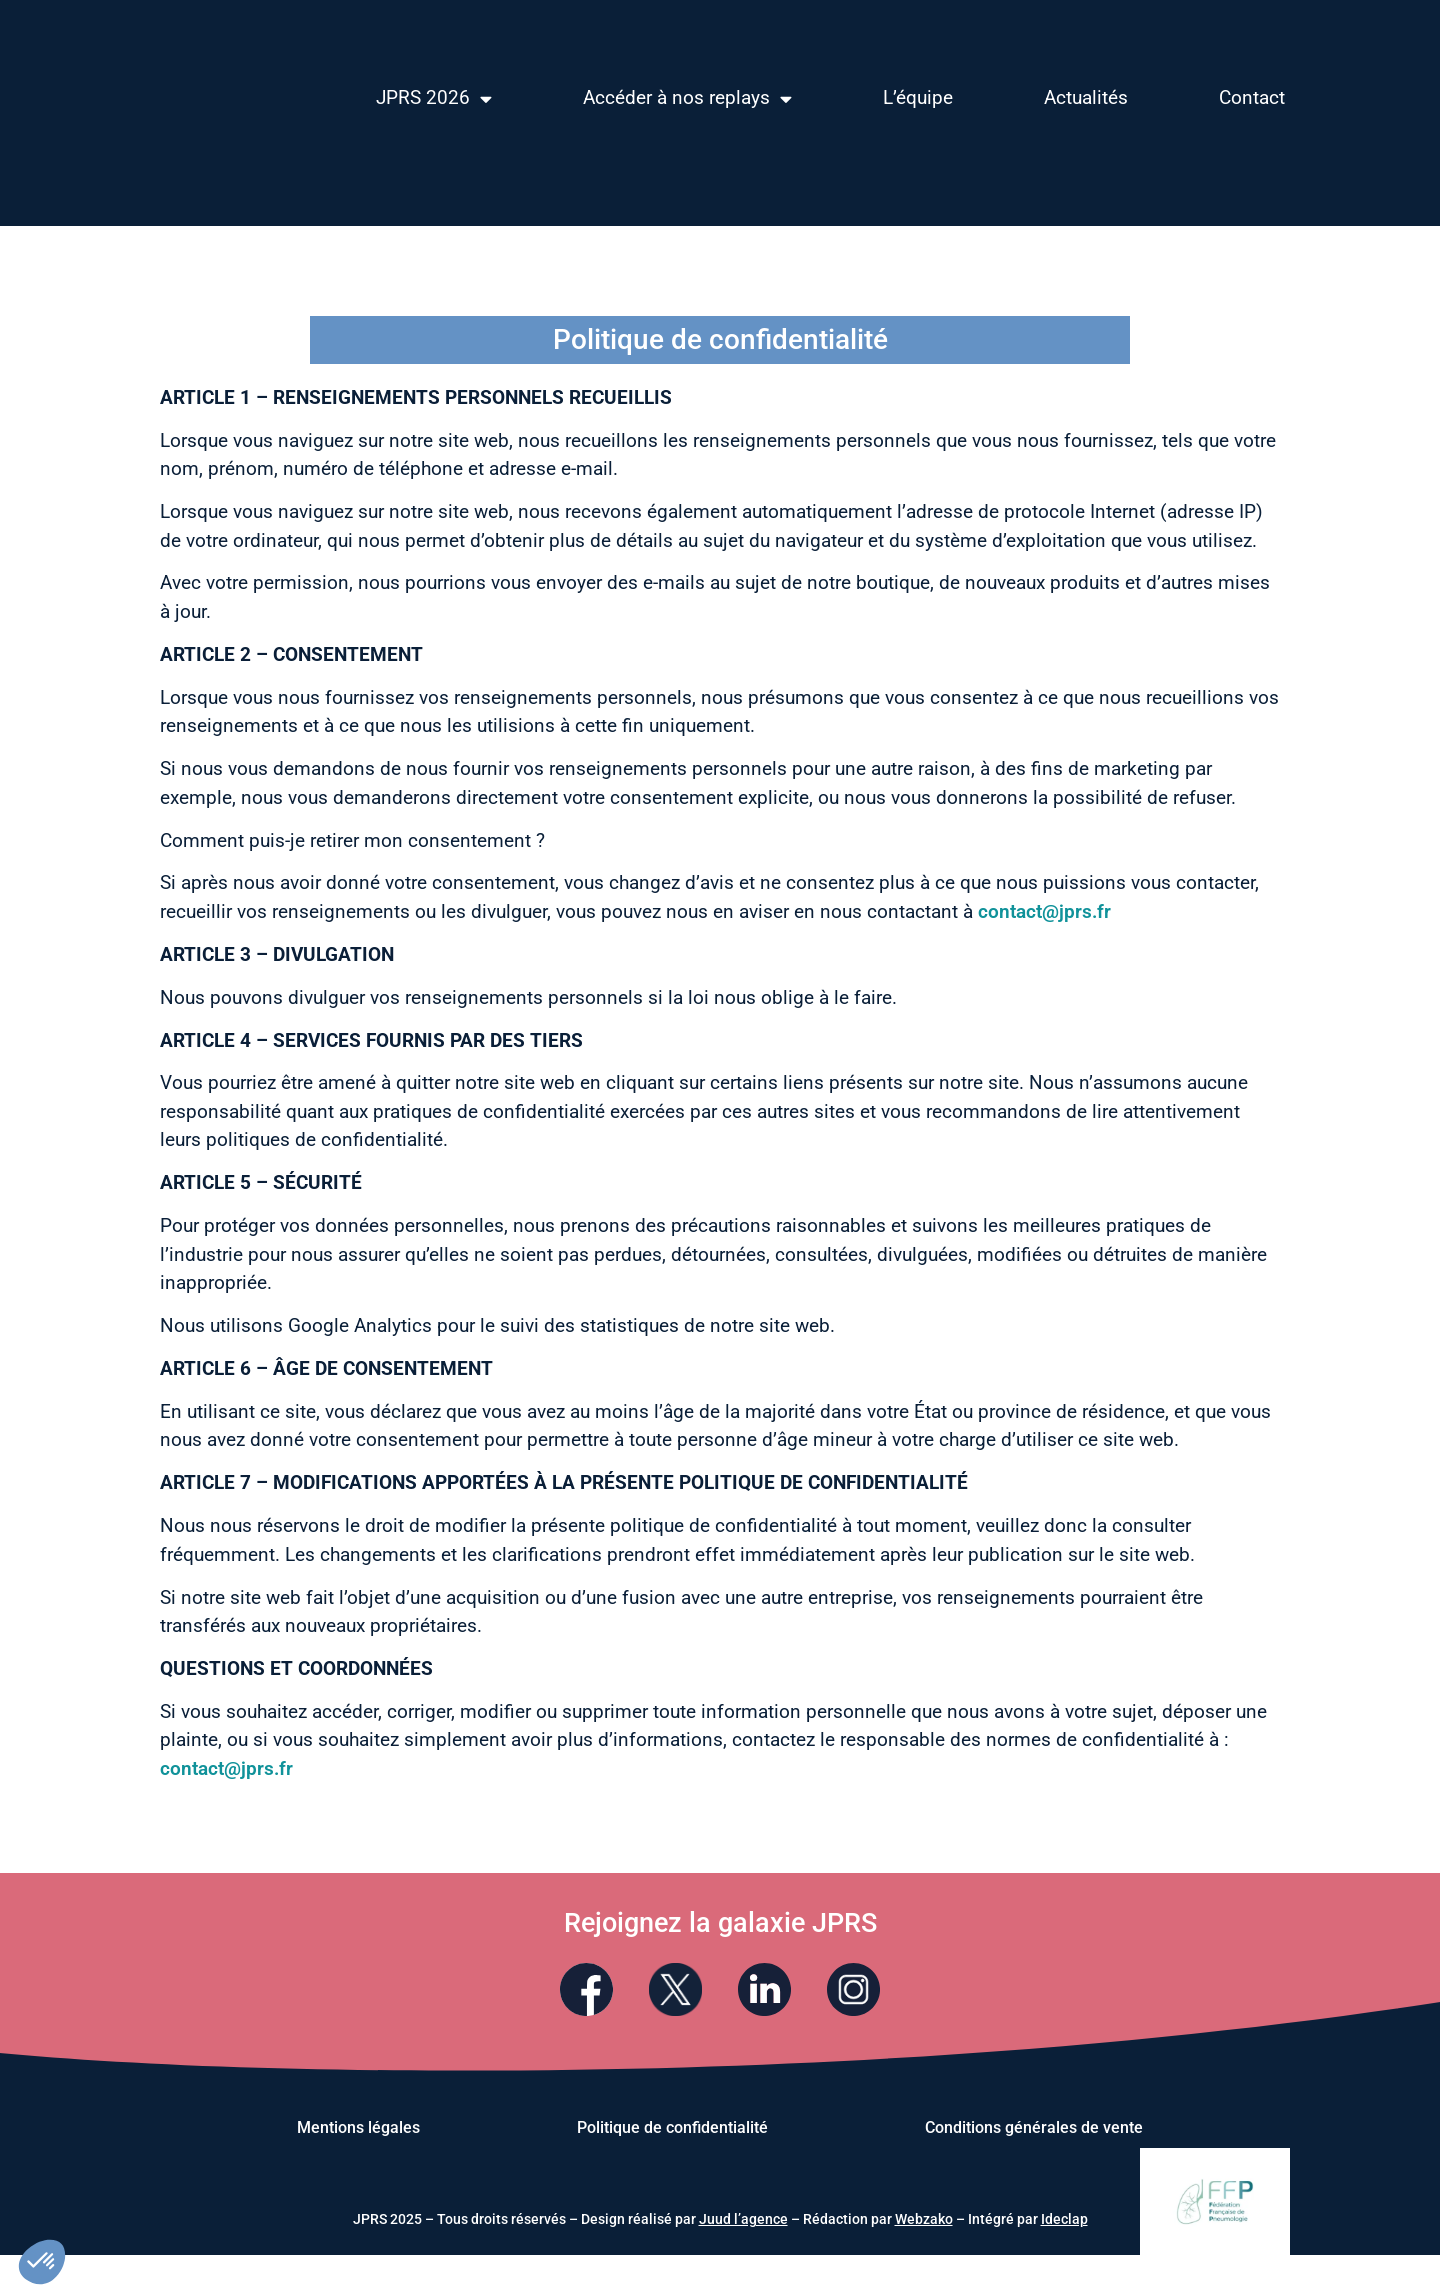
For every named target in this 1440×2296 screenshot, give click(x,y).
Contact (1252, 97)
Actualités (1086, 97)
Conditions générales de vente (1034, 2129)
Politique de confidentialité (672, 2129)
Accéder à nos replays (687, 98)
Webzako (924, 2221)
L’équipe (918, 97)
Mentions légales (358, 2129)
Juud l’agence (743, 2221)
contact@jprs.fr (1044, 911)
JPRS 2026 (434, 98)
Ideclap (1064, 2221)
